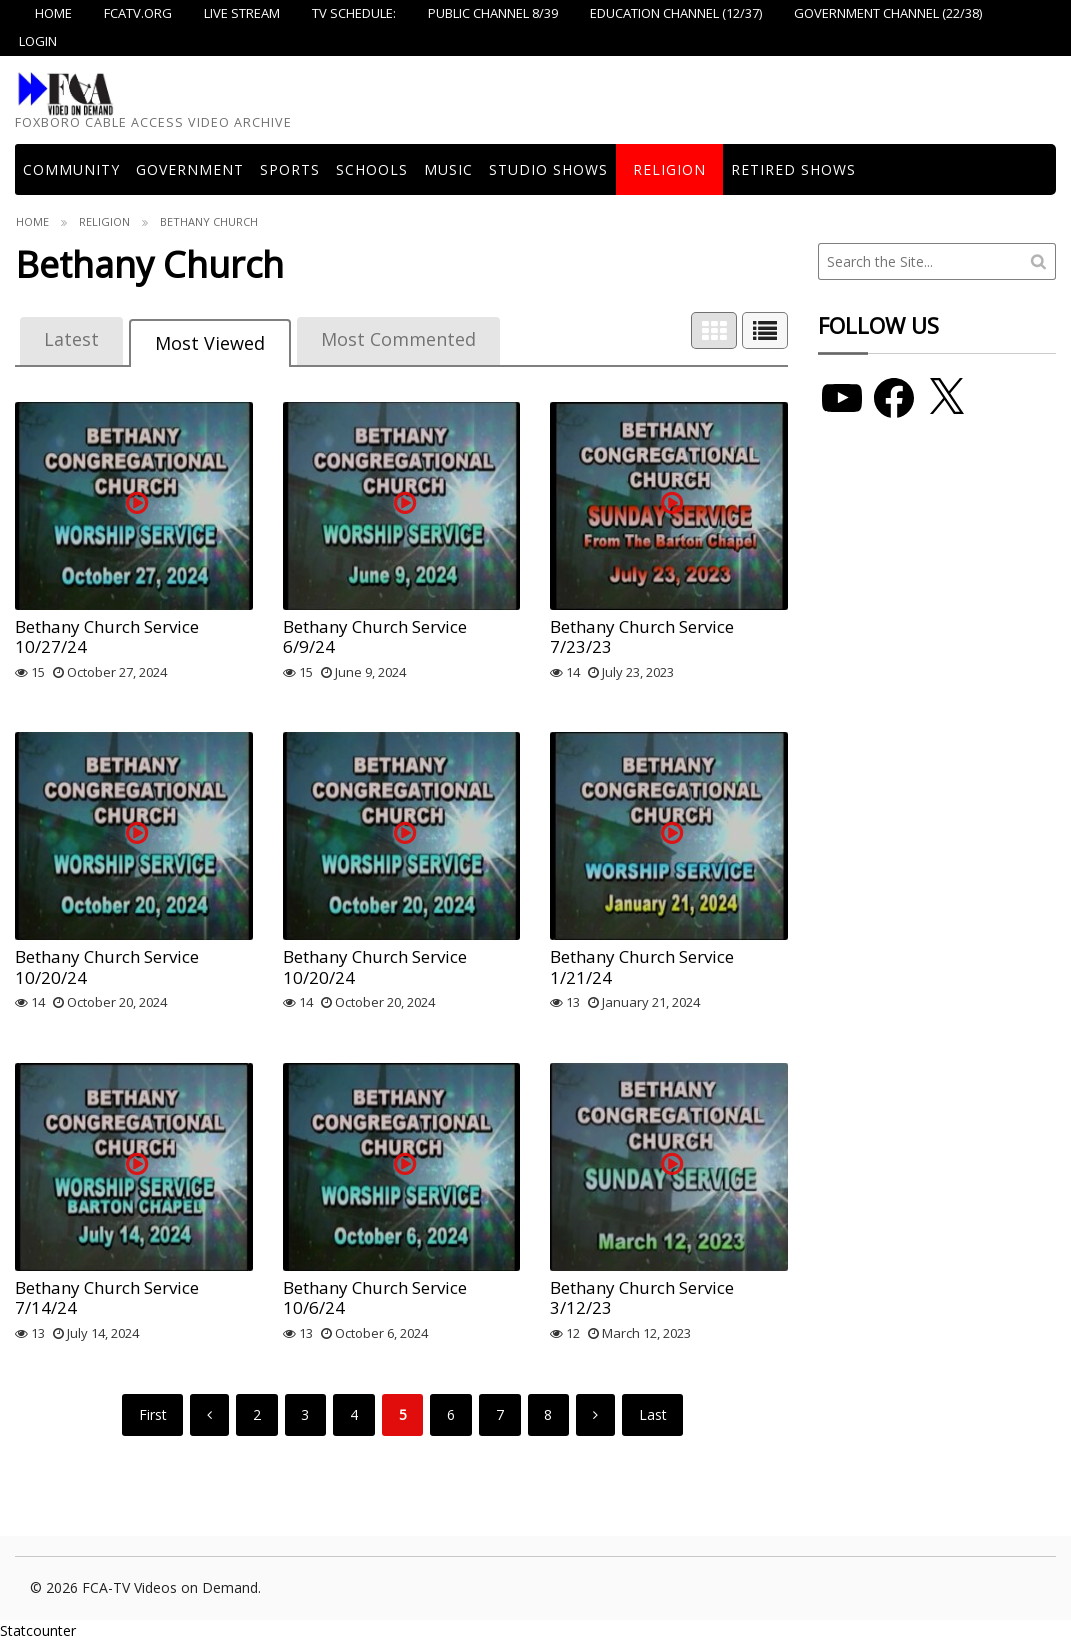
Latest (71, 339)
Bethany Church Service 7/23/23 (642, 636)
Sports (290, 169)
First (153, 1414)
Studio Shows (548, 169)
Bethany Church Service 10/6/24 (375, 1297)
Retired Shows (793, 169)
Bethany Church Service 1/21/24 (642, 966)
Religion (669, 169)
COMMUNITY (71, 169)
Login (38, 41)
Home (32, 221)
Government (190, 169)
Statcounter (38, 1630)
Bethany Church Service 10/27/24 (107, 636)
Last (653, 1414)
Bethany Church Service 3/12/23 (642, 1297)
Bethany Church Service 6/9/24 (375, 636)
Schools (372, 169)
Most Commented (398, 339)
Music (448, 169)
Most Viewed (210, 343)
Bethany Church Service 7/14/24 (107, 1297)
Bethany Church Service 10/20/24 (107, 966)
